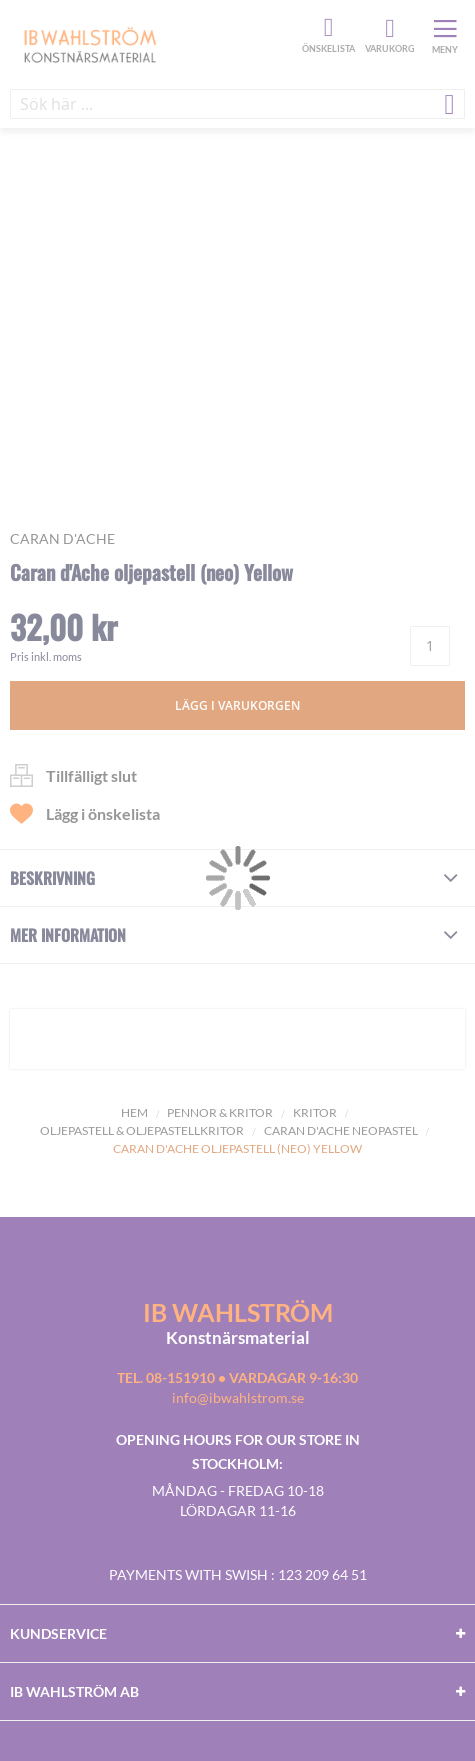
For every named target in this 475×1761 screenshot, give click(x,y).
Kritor (315, 1112)
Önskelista (326, 28)
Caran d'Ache (62, 538)
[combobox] (237, 104)
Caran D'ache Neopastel (341, 1130)
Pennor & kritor (220, 1112)
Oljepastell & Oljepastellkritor (142, 1130)
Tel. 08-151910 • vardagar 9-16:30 (237, 1377)
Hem (134, 1112)
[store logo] (153, 44)
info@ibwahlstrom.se (238, 1397)
